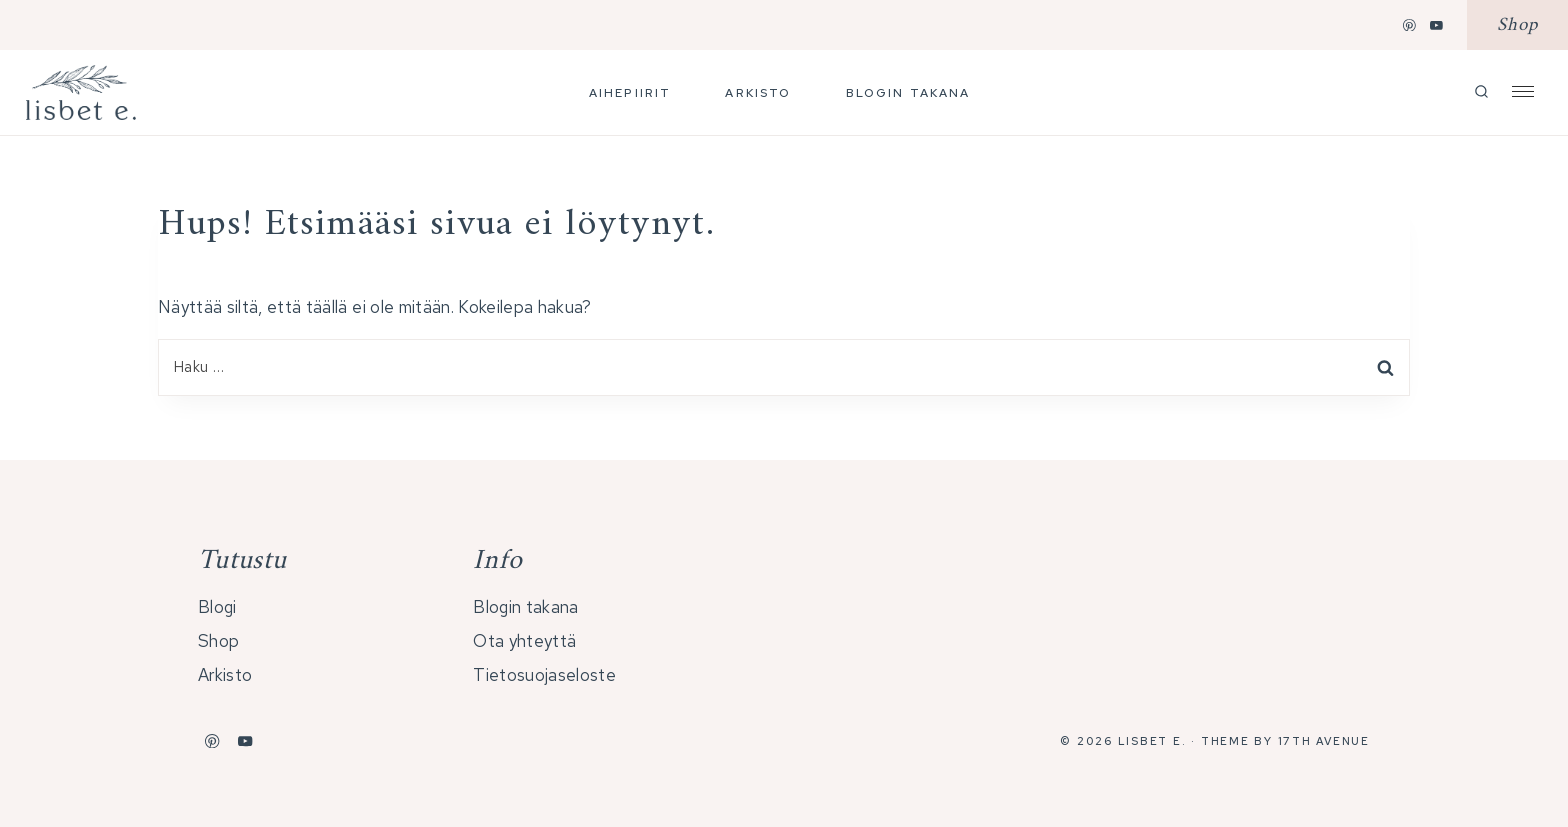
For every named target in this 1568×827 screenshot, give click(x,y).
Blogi (217, 607)
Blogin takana (908, 93)
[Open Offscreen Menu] (1523, 90)
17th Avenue (1324, 741)
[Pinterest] (1410, 25)
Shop (1517, 25)
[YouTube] (1437, 25)
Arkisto (758, 93)
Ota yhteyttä (524, 641)
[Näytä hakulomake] (1481, 92)
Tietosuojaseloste (544, 675)
